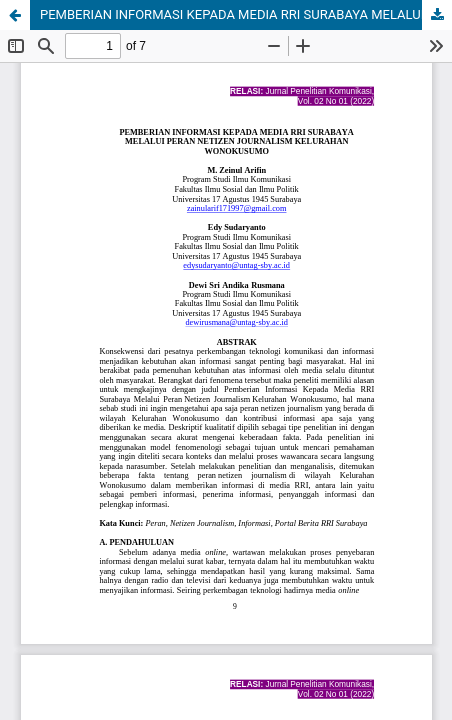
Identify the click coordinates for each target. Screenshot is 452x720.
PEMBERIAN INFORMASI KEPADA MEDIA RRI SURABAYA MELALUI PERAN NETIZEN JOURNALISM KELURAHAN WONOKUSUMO (246, 14)
